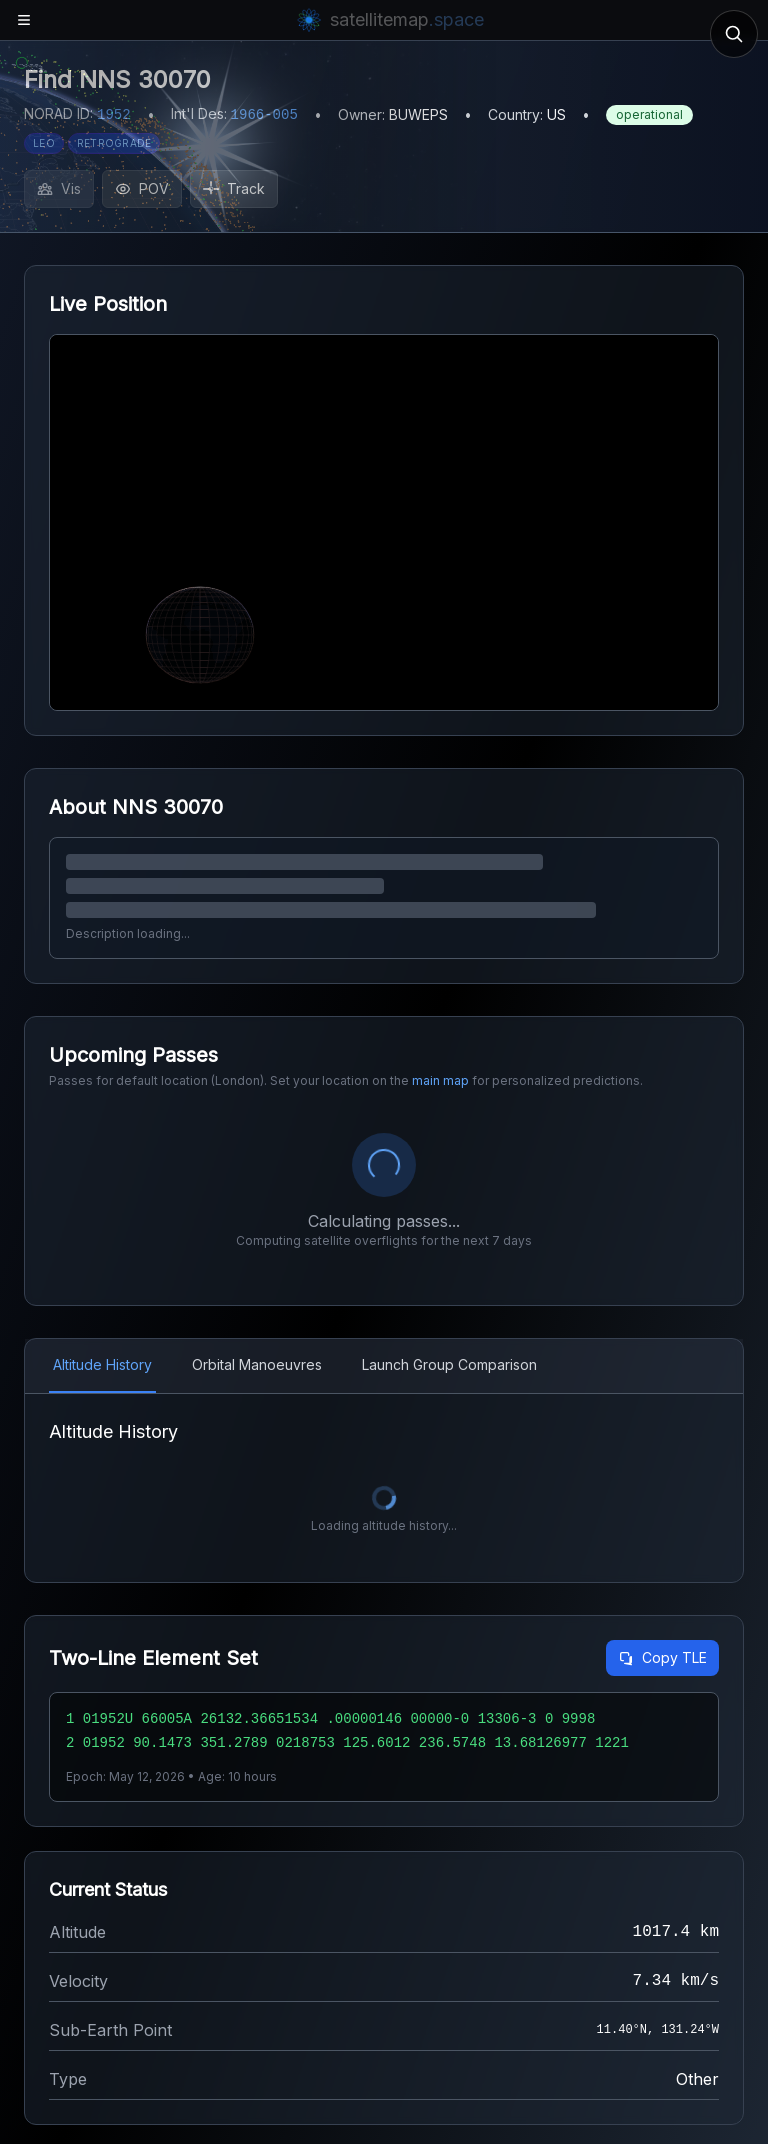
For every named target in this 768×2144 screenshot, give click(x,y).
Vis (59, 188)
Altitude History (102, 1364)
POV (142, 188)
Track (234, 188)
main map (440, 1080)
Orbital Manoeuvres (257, 1364)
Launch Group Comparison (449, 1364)
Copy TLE (662, 1657)
